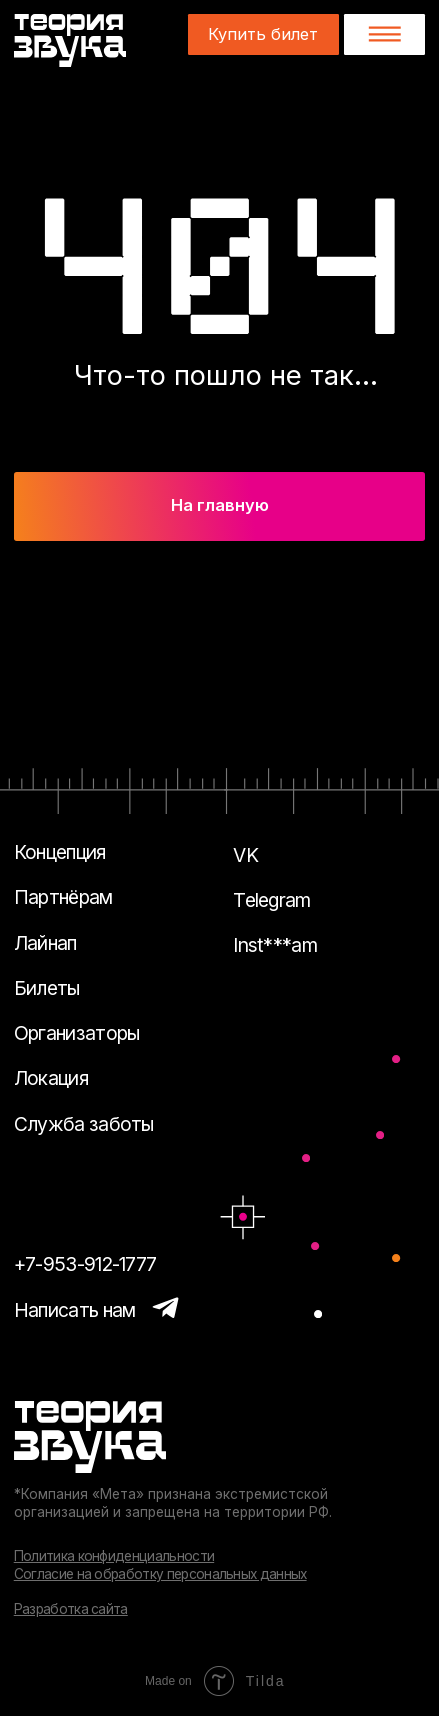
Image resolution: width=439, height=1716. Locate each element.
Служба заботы (84, 1124)
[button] (384, 34)
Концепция (60, 852)
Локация (51, 1078)
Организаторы (77, 1033)
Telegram (272, 900)
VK (245, 855)
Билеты (47, 988)
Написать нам (75, 1310)
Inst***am (275, 945)
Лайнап (45, 943)
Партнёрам (63, 897)
